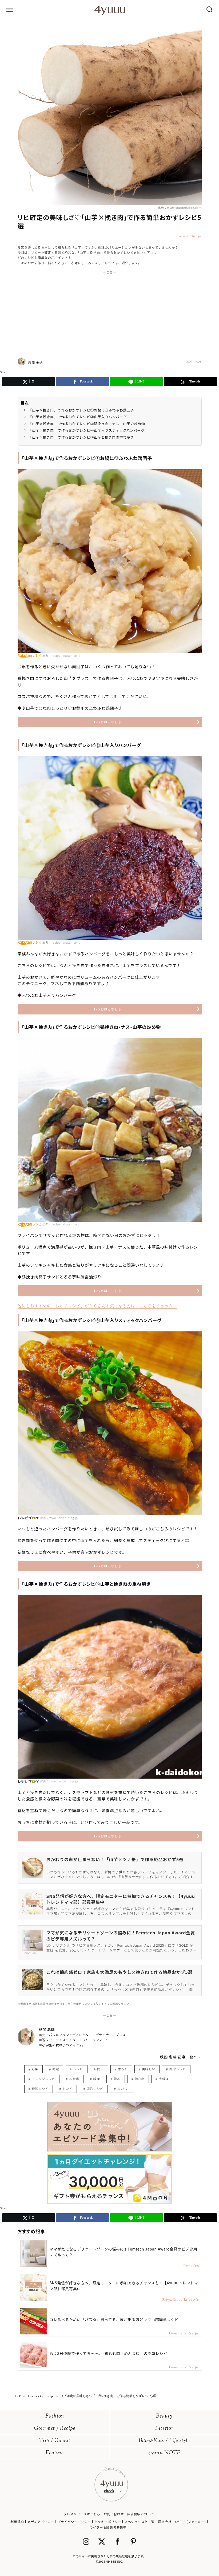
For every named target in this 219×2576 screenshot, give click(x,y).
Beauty (164, 2416)
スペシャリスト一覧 (140, 2521)
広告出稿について (140, 2514)
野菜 (35, 2068)
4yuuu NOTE (164, 2453)
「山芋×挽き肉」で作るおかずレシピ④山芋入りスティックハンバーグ (87, 430)
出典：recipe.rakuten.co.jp (61, 655)
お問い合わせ (113, 2514)
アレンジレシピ (43, 2078)
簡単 (100, 2068)
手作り (123, 2068)
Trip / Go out (54, 2441)
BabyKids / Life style (164, 2441)
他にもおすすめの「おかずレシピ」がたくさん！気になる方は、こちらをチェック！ (97, 1306)
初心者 (140, 2078)
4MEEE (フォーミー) (190, 2521)
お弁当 (74, 2078)
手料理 (164, 2078)
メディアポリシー (40, 2521)
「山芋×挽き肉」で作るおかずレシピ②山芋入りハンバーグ (78, 416)
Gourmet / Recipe (54, 2428)
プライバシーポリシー (74, 2521)
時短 (55, 2068)
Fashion (54, 2416)
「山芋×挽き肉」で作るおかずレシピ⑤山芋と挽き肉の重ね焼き (81, 437)
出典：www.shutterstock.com (180, 207)
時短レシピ (40, 2088)
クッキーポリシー (107, 2521)
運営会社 (164, 2521)
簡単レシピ (177, 2068)
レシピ (78, 2068)
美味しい (148, 2068)
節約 (117, 2078)
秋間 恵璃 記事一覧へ (178, 2057)
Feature (55, 2453)
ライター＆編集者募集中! (109, 2527)
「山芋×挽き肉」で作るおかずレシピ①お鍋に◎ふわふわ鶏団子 (81, 410)
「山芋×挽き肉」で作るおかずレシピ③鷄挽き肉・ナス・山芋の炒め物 (87, 423)
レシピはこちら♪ (107, 721)
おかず (67, 2088)
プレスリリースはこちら (81, 2514)
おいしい (124, 2088)
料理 (96, 2078)
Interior (164, 2428)
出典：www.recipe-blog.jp (59, 1517)
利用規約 (17, 2521)
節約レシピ (94, 2088)
